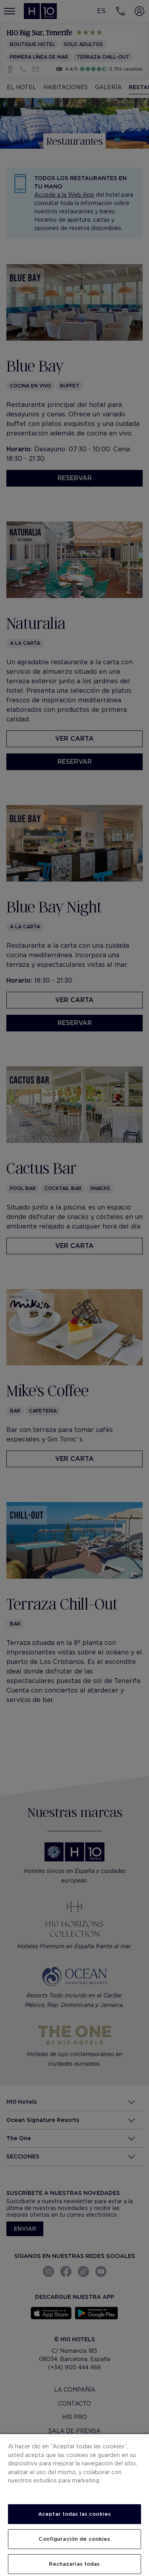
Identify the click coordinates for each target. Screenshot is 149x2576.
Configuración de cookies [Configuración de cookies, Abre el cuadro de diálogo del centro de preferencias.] (74, 2539)
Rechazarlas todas (74, 2564)
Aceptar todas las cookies (74, 2514)
